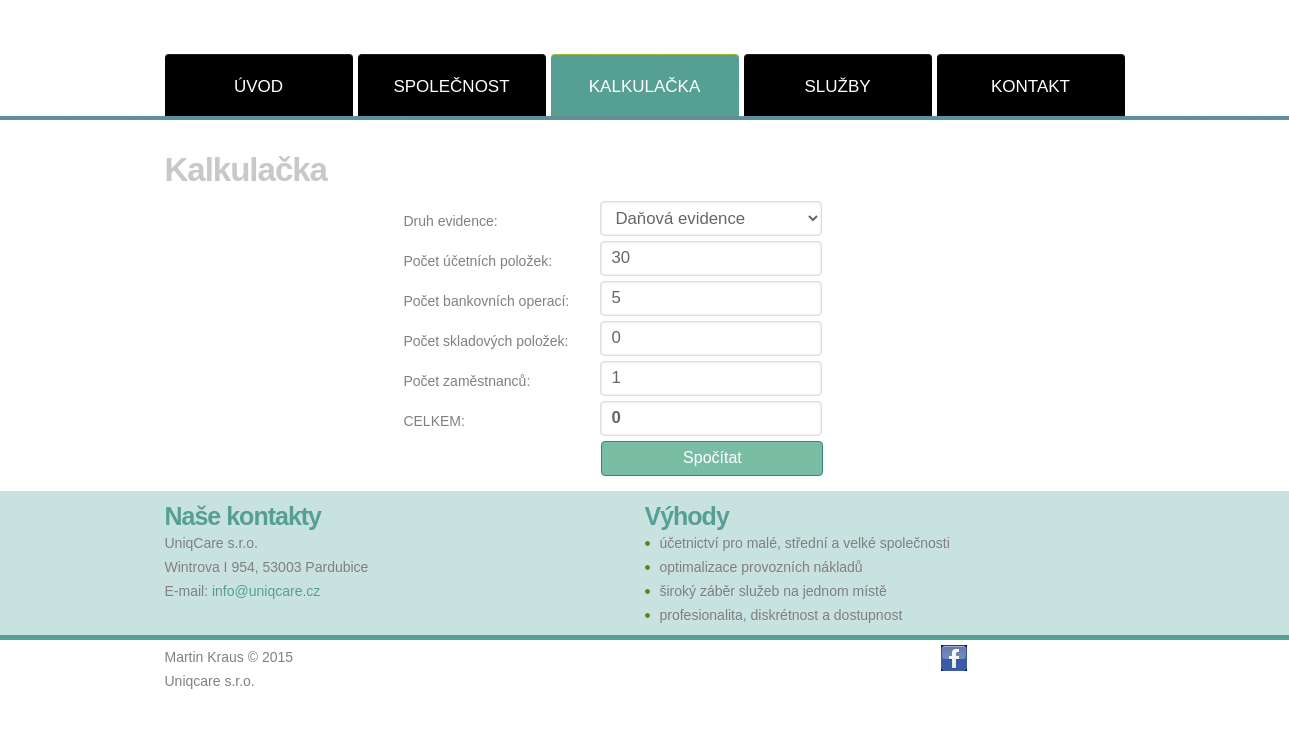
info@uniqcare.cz (266, 591)
